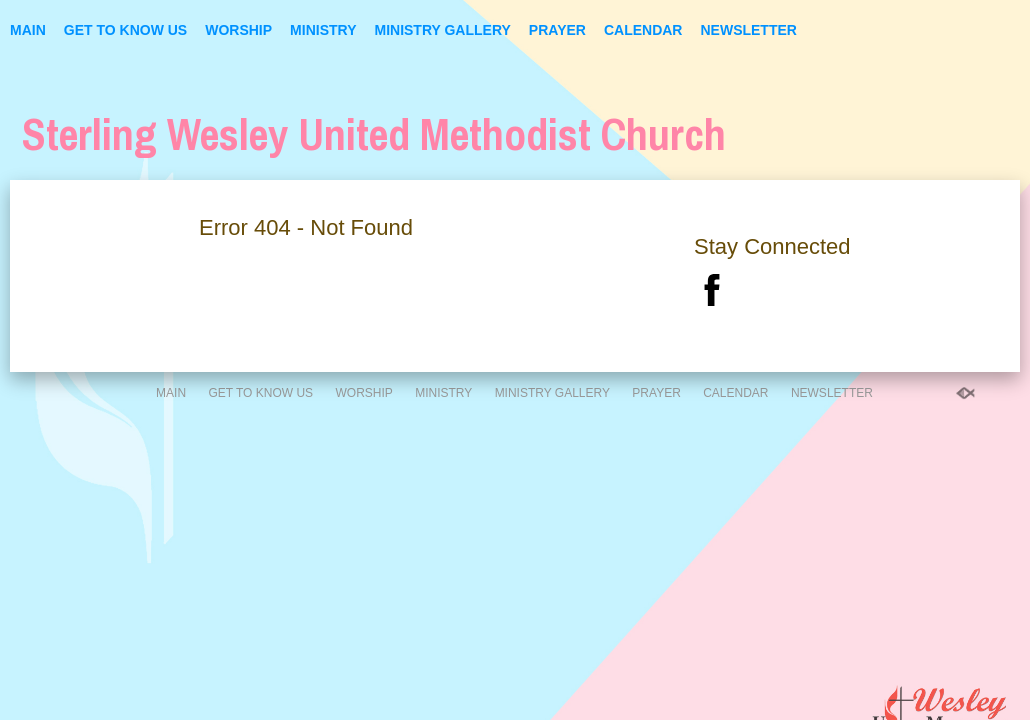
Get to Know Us (125, 30)
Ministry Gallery (442, 30)
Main (28, 30)
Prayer (557, 30)
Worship (238, 30)
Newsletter (748, 30)
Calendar (643, 30)
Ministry (323, 30)
